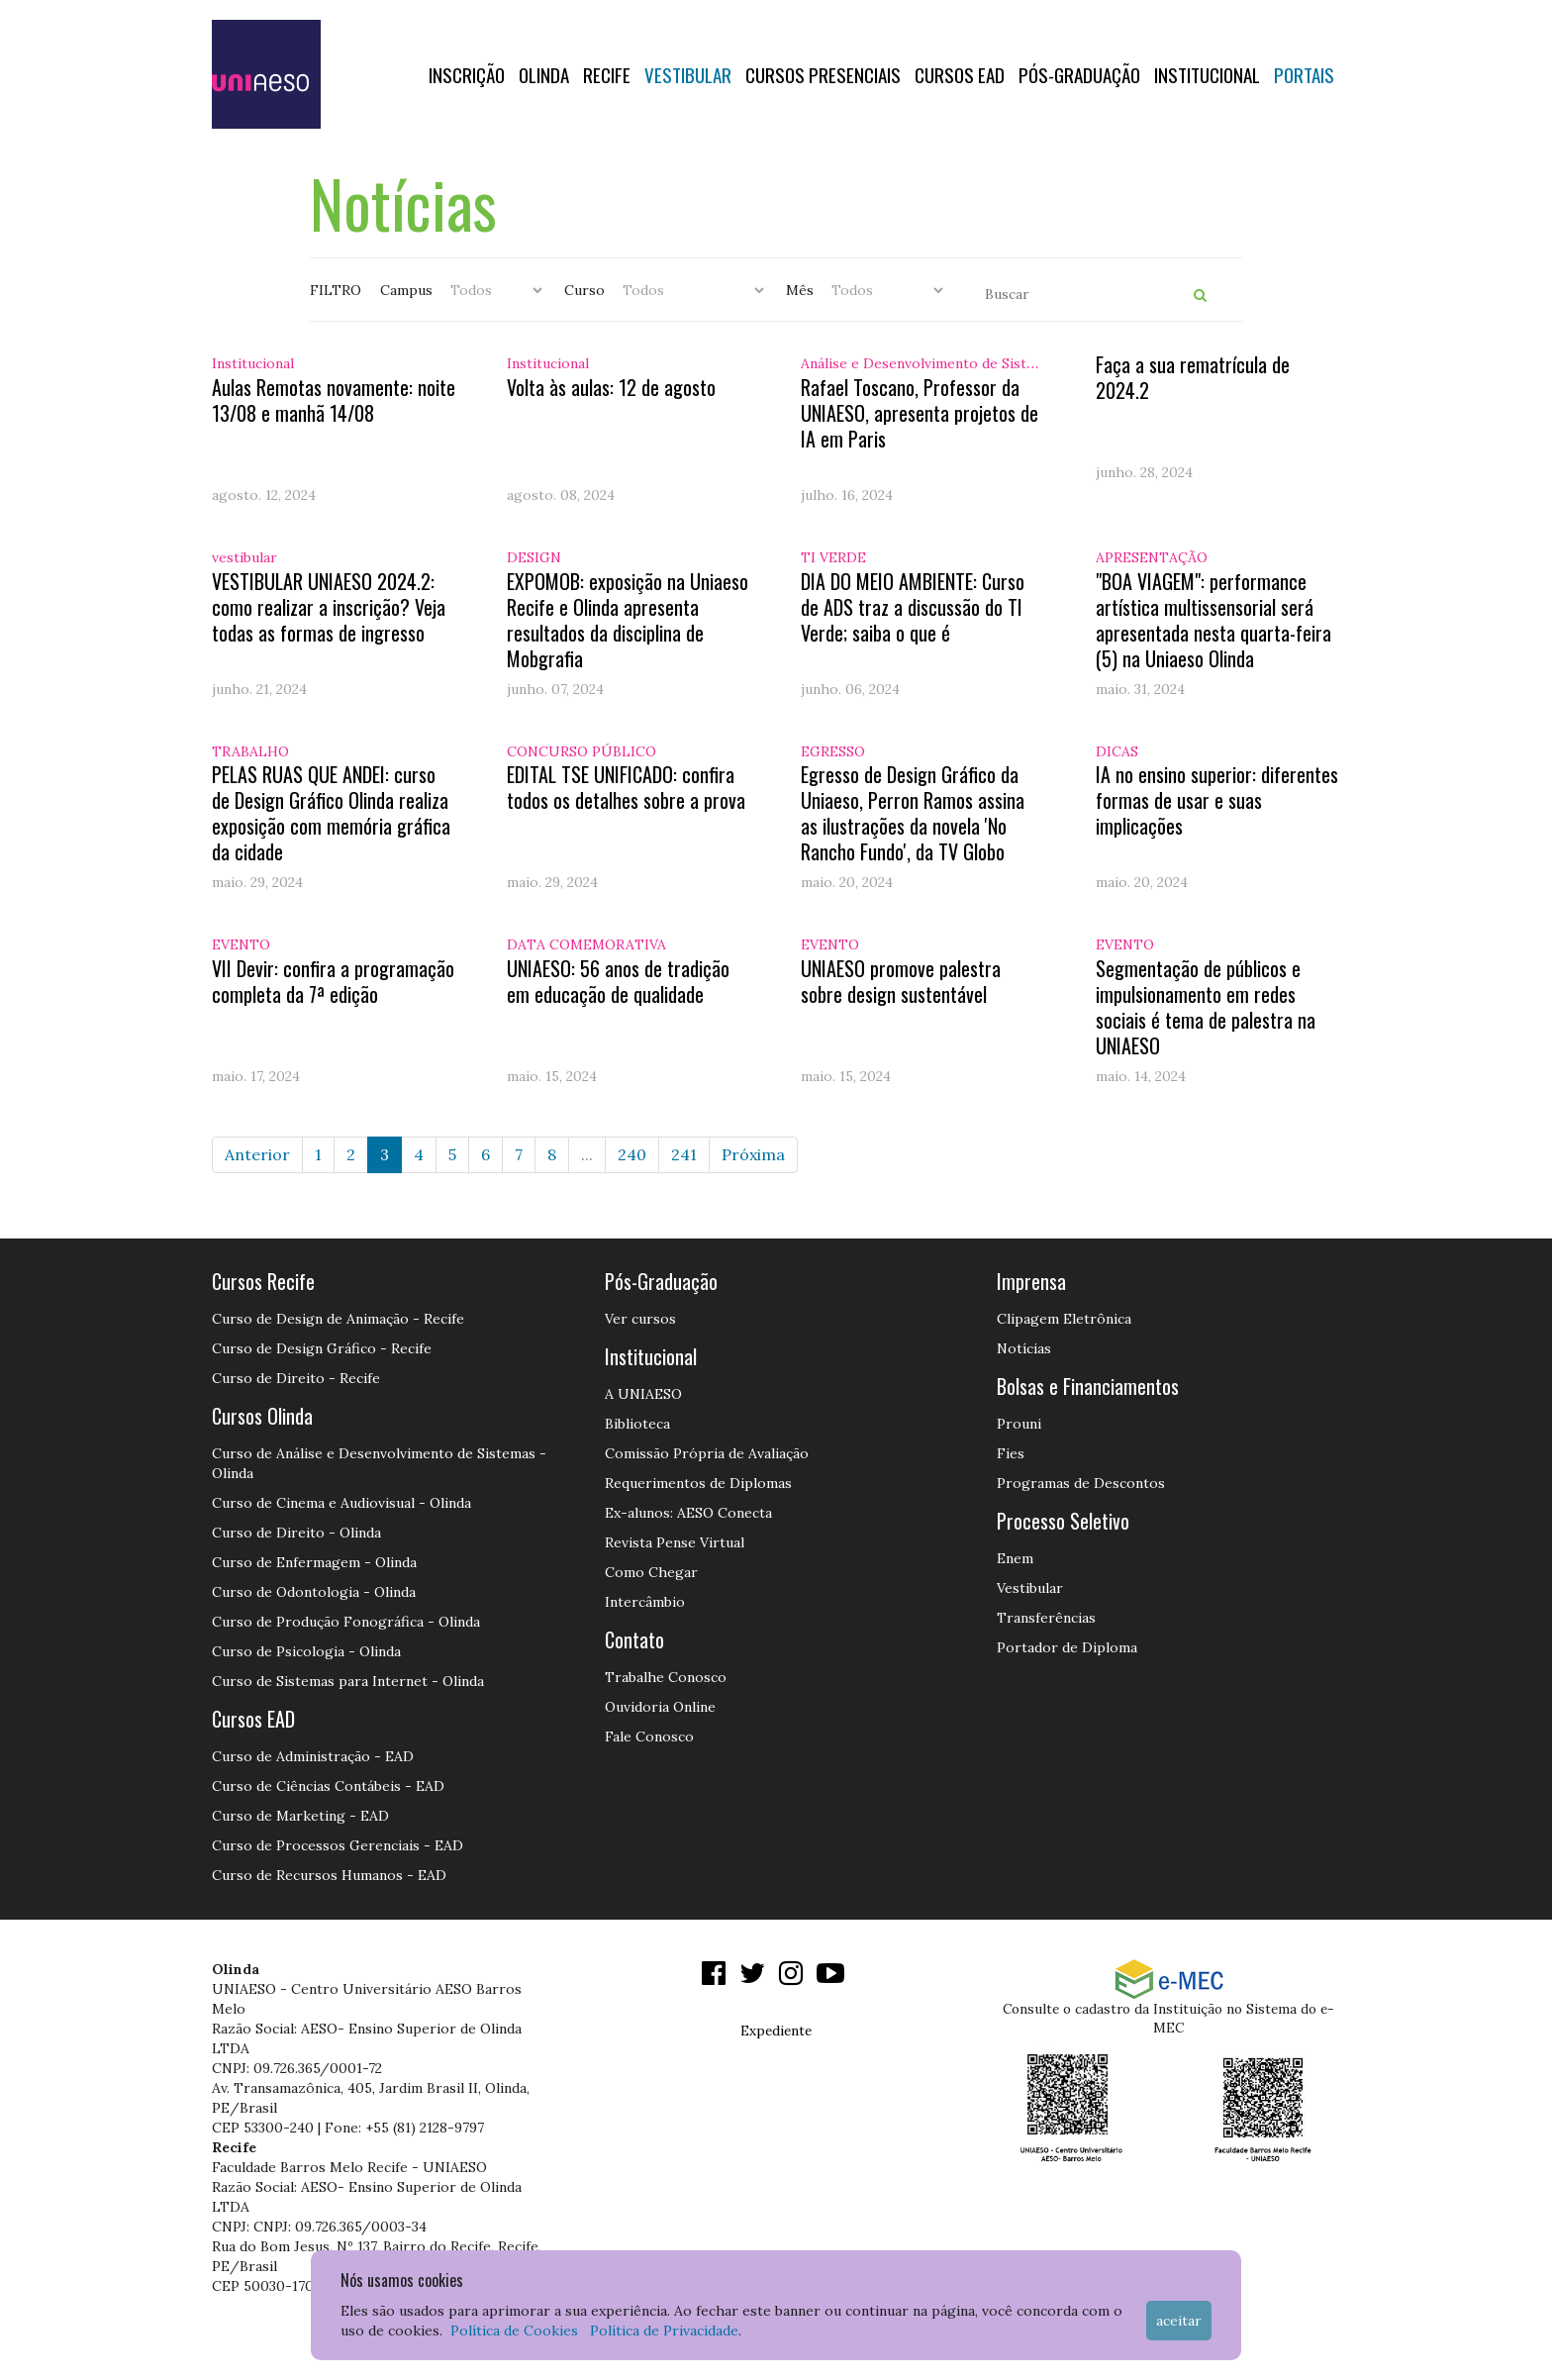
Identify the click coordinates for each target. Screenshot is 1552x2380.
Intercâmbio (645, 1602)
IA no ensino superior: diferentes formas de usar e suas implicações (1217, 800)
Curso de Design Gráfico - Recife (322, 1348)
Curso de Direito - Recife (296, 1378)
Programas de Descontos (1081, 1483)
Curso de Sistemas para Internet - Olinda (348, 1681)
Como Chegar (651, 1572)
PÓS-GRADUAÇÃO (1079, 74)
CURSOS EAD (960, 74)
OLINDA (544, 74)
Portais (1304, 74)
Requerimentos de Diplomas (698, 1483)
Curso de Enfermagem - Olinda (314, 1562)
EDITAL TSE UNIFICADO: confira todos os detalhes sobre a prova (626, 787)
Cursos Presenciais (823, 74)
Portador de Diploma (1067, 1647)
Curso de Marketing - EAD (300, 1816)
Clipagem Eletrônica (1064, 1319)
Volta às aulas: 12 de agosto (611, 387)
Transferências (1046, 1618)
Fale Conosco (649, 1736)
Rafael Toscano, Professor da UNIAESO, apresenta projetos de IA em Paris (919, 412)
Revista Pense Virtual (674, 1542)
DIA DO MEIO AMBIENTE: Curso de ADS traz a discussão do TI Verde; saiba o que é (912, 606)
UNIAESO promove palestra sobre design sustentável (901, 981)
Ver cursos (640, 1319)
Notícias (1024, 1348)
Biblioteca (637, 1424)
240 (632, 1154)
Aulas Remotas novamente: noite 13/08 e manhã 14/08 (333, 400)
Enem (1015, 1558)
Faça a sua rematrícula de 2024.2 (1193, 377)
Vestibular (687, 74)
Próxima (753, 1154)
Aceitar (1179, 2321)
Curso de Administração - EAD (313, 1756)
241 (684, 1154)
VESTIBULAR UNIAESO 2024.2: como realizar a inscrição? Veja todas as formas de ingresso (328, 606)
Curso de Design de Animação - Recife (338, 1319)
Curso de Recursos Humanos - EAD (329, 1875)
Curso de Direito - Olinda (296, 1532)
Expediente (776, 2030)
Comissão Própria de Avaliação (707, 1453)
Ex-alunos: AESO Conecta (688, 1513)
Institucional (1207, 74)
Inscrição (467, 74)
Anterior (257, 1154)
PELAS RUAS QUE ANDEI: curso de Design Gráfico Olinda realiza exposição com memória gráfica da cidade (331, 812)
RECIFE (606, 74)
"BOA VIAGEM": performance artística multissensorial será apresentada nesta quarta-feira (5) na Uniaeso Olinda (1213, 619)
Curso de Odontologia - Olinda (314, 1592)
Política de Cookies (514, 2330)
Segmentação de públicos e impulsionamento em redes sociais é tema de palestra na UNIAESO (1205, 1006)
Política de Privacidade (664, 2330)
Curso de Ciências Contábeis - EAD (328, 1786)
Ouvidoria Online (660, 1707)
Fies (1010, 1453)
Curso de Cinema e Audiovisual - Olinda (341, 1503)
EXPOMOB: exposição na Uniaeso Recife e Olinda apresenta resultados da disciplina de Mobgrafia (627, 619)
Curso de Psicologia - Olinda (306, 1651)
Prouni (1019, 1424)
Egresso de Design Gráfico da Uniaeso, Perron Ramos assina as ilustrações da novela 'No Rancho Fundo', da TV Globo (912, 812)
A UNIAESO (643, 1394)
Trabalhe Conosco (666, 1677)
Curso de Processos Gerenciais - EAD (337, 1845)
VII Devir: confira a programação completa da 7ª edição (333, 981)
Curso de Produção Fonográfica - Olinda (346, 1622)
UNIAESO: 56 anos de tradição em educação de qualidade (618, 981)
